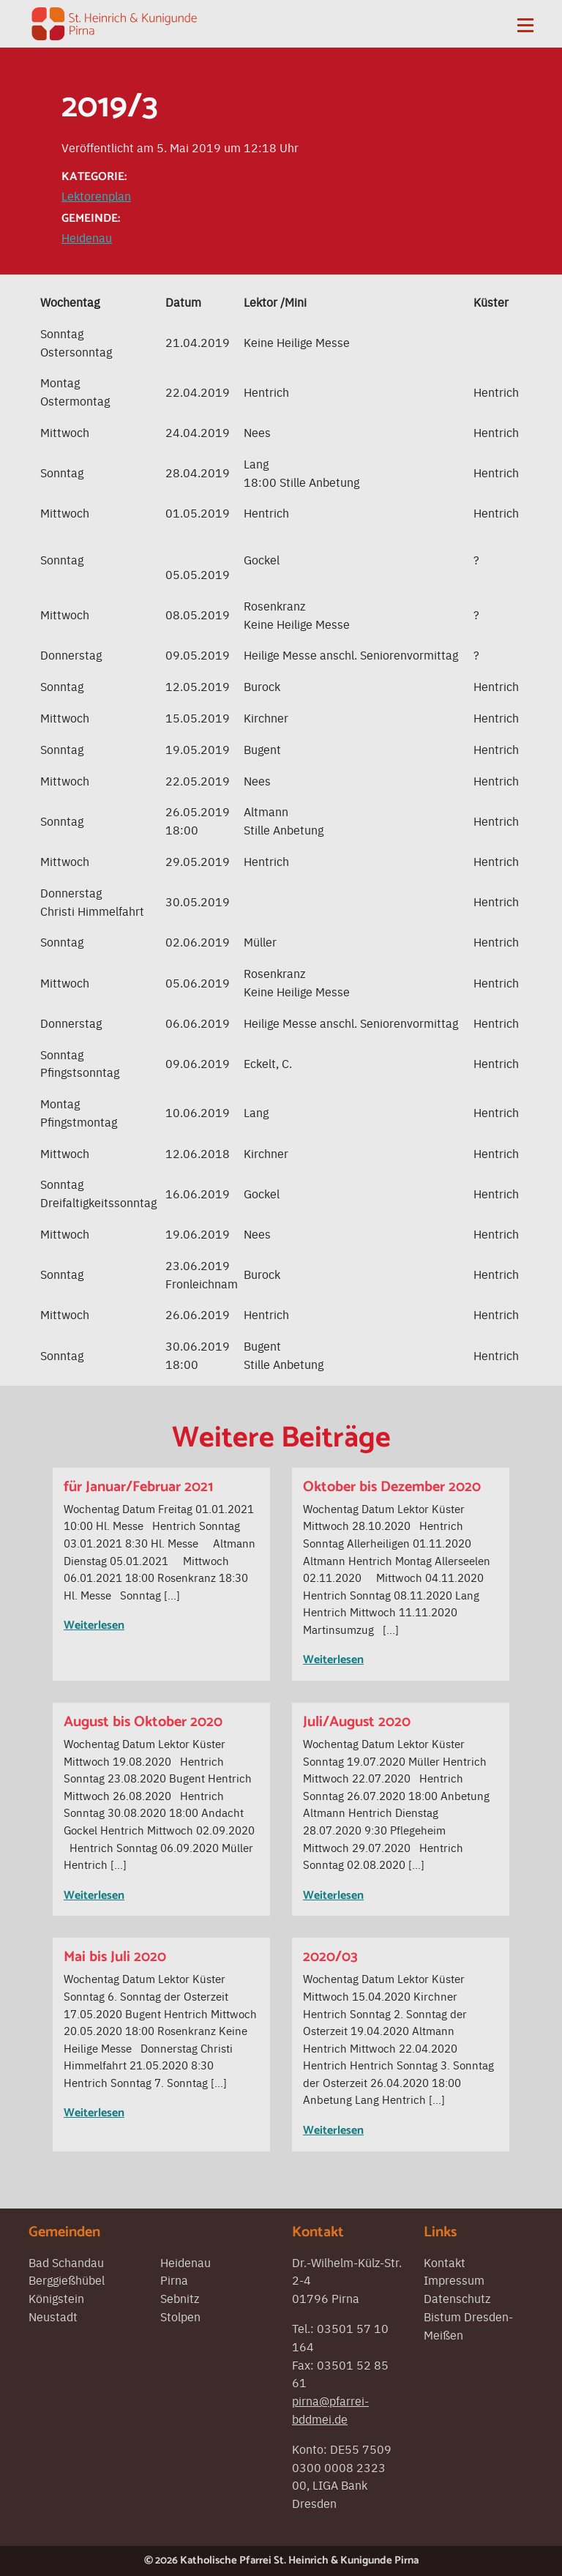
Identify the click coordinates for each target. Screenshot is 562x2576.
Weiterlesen (94, 1625)
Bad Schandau (66, 2262)
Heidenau (86, 237)
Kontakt (444, 2262)
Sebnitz (179, 2298)
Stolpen (180, 2316)
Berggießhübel (67, 2279)
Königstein (56, 2298)
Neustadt (53, 2316)
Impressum (454, 2279)
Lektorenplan (96, 195)
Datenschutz (457, 2298)
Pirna (174, 2279)
